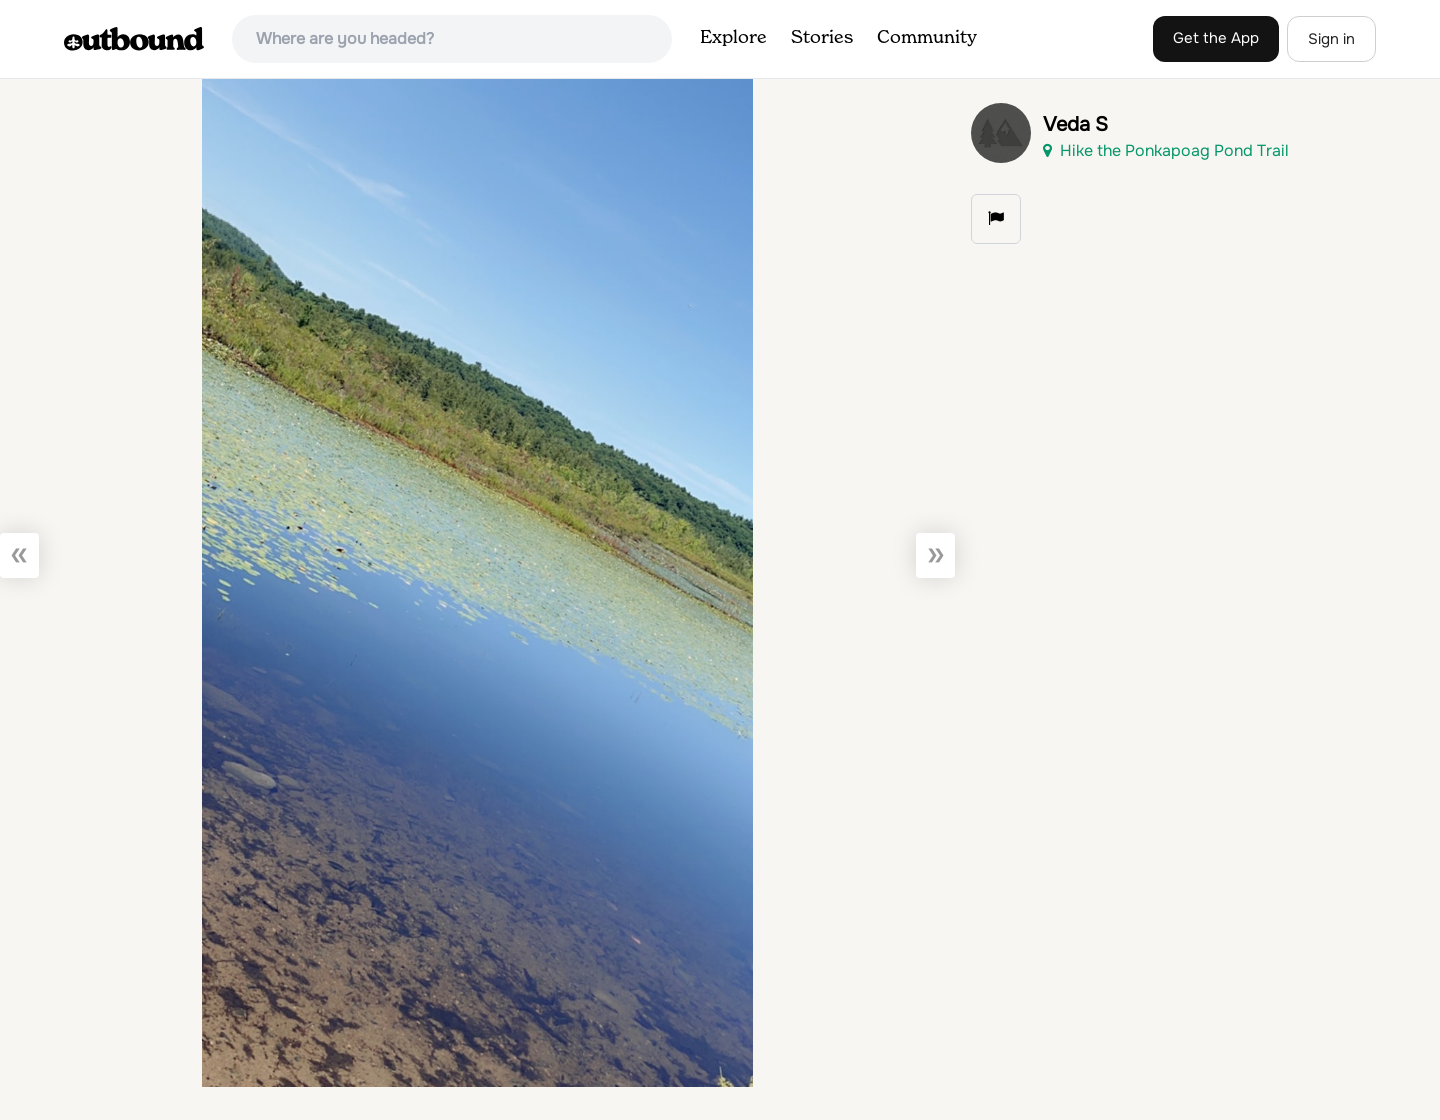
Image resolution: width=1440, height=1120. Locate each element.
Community (927, 38)
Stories (822, 38)
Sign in (1331, 39)
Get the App (1216, 38)
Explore (733, 38)
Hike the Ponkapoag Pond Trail (1166, 150)
